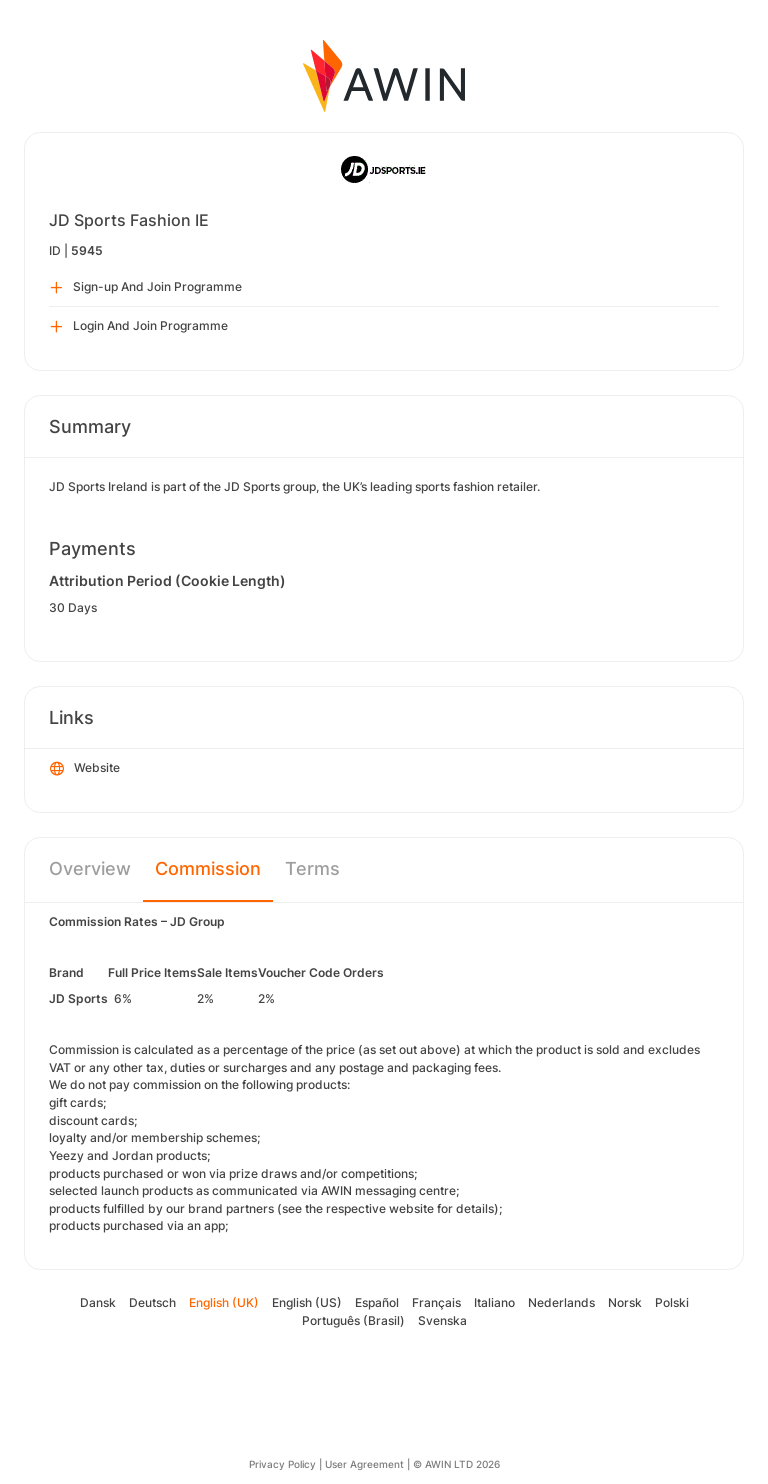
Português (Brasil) (353, 1320)
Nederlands (561, 1302)
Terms (312, 868)
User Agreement (364, 1464)
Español (377, 1302)
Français (436, 1302)
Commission (208, 868)
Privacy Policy (282, 1464)
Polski (672, 1302)
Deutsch (152, 1302)
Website (85, 769)
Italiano (494, 1302)
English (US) (307, 1302)
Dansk (98, 1302)
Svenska (442, 1320)
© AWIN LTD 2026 (456, 1464)
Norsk (625, 1302)
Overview (90, 868)
